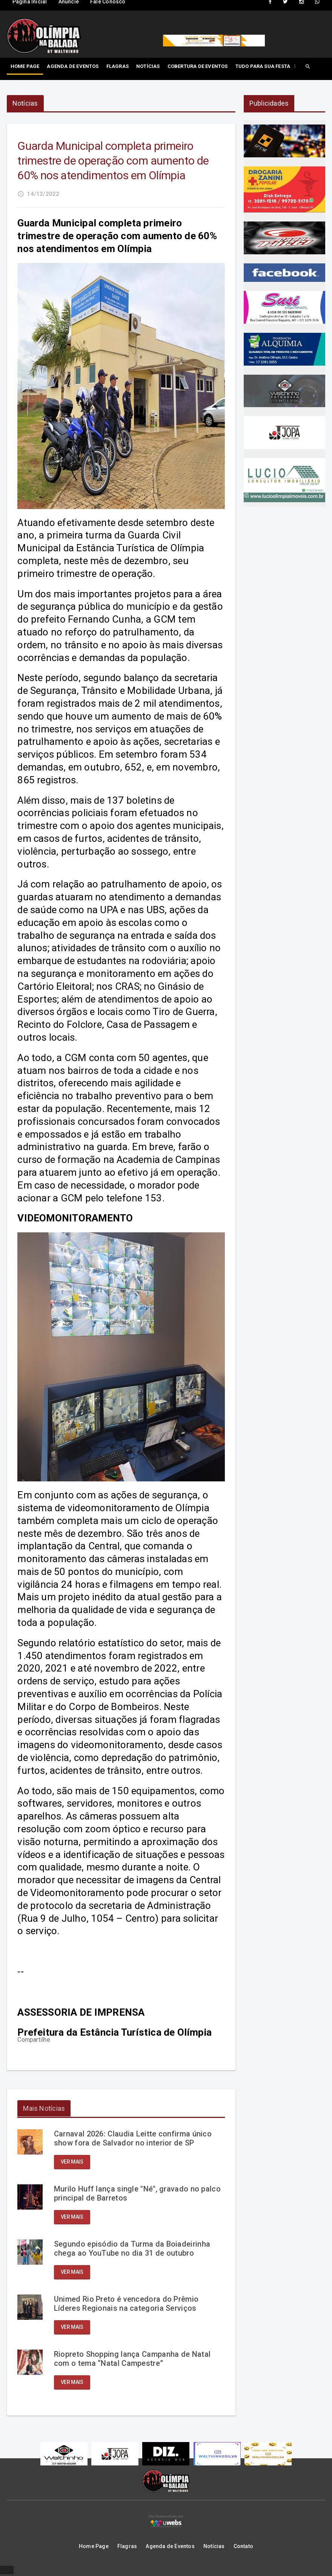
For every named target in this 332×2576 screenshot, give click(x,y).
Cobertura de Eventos (198, 66)
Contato (243, 2548)
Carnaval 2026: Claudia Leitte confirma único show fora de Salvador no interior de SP (133, 2140)
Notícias (148, 66)
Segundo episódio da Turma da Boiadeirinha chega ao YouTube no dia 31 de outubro (132, 2250)
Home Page (25, 66)
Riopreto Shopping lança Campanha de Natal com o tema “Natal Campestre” (132, 2360)
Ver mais (72, 2163)
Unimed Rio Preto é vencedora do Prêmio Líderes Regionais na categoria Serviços (126, 2305)
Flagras (117, 66)
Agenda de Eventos (72, 66)
